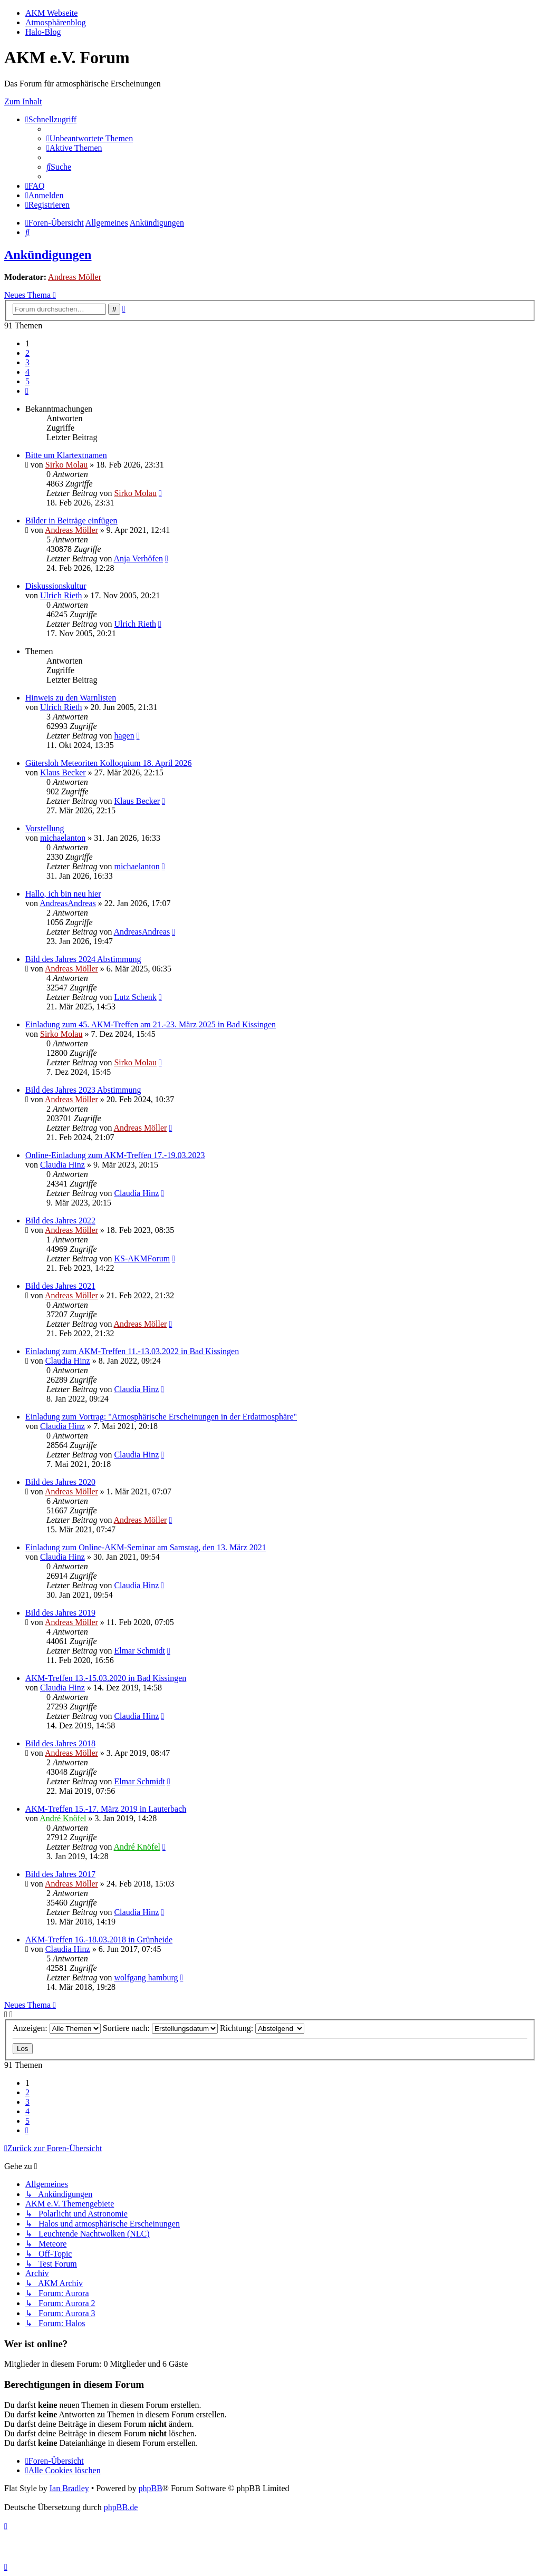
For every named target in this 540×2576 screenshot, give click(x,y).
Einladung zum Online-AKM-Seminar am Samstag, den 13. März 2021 (145, 1547)
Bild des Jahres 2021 (60, 1285)
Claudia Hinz (62, 1164)
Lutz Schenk (135, 997)
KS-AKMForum (142, 1258)
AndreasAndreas (68, 903)
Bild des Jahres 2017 (60, 1874)
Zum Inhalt (23, 101)
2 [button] (27, 352)
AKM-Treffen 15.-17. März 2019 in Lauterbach (105, 1808)
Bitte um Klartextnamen (66, 455)
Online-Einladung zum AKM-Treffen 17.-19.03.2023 (115, 1155)
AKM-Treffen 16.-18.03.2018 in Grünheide (98, 1939)
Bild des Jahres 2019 (60, 1612)
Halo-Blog (43, 31)
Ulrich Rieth (61, 595)
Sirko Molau (66, 464)
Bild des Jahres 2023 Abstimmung (83, 1089)
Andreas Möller (74, 277)
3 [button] (27, 362)
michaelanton (62, 837)
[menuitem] (89, 138)
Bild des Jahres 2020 (60, 1481)
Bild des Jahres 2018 (60, 1743)
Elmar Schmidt (139, 1650)
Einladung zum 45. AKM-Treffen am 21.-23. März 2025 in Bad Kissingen (150, 1024)
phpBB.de (121, 2507)
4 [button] (27, 371)
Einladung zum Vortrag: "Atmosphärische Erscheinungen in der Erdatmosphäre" (161, 1416)
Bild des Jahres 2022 (60, 1220)
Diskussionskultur (55, 585)
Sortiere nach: (160, 2028)
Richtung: (262, 2028)
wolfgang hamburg (146, 1977)
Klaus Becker (63, 772)
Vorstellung (44, 828)
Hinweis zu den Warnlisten (70, 697)
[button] (26, 390)
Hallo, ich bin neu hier (63, 893)
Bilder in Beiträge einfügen (71, 520)
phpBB (150, 2488)
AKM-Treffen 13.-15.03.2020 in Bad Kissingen (105, 1678)
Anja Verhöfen (138, 558)
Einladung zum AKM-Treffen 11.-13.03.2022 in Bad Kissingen (132, 1351)
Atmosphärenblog (55, 22)
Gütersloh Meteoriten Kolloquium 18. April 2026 (108, 763)
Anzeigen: (57, 2028)
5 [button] (27, 381)
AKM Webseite (51, 12)
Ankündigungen (47, 254)
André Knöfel (63, 1818)
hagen (124, 735)
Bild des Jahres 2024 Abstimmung (83, 959)
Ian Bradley (69, 2488)
